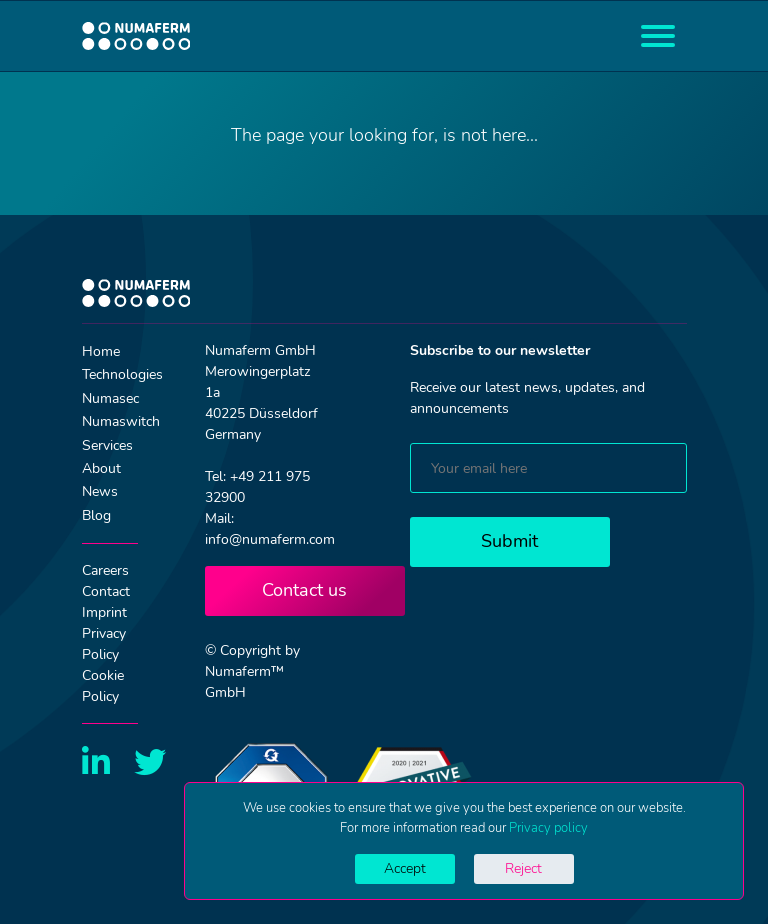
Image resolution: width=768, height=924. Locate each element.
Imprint (104, 612)
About (101, 468)
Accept (405, 868)
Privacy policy (548, 828)
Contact (106, 591)
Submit (509, 541)
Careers (105, 570)
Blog (96, 515)
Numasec (110, 398)
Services (107, 445)
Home (101, 351)
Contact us (304, 590)
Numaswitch (121, 421)
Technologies (122, 374)
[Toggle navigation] (658, 36)
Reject (523, 868)
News (100, 491)
